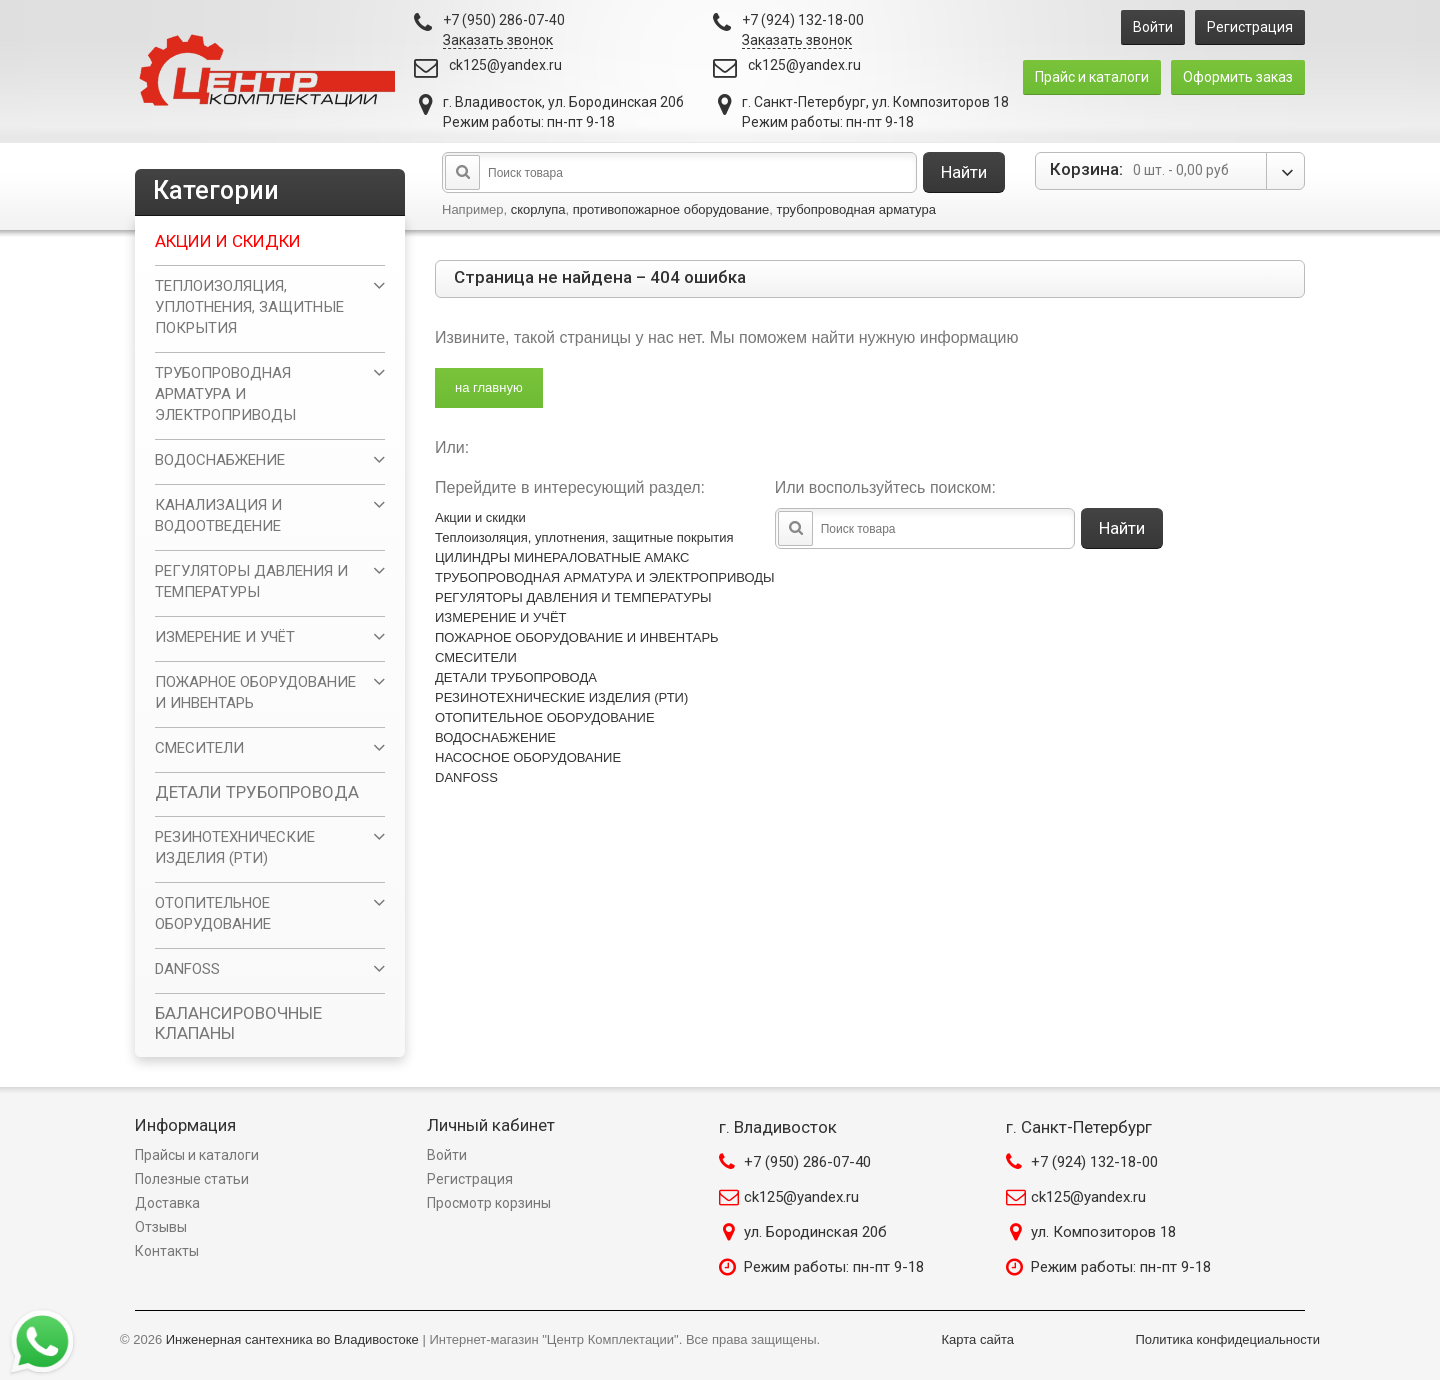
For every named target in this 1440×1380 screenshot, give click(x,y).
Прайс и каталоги (1092, 77)
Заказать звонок (498, 40)
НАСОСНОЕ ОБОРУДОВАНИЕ (528, 757)
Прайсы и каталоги (197, 1155)
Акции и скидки (480, 517)
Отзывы (161, 1227)
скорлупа (538, 209)
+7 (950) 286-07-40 (807, 1162)
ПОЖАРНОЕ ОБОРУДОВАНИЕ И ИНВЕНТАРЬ (577, 637)
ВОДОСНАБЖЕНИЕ (495, 737)
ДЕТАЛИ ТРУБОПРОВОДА (516, 677)
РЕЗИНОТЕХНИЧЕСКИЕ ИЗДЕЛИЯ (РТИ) (561, 697)
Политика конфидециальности (1227, 1339)
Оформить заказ (1238, 77)
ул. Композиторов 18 (1103, 1232)
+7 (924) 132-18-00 (1094, 1162)
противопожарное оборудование (671, 209)
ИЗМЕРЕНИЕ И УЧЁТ (501, 617)
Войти (1153, 27)
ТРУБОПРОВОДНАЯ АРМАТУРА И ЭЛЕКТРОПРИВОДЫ (605, 577)
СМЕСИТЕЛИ (476, 657)
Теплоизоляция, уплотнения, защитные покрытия (584, 537)
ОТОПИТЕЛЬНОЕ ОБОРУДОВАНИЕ (545, 717)
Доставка (167, 1203)
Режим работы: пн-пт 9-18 (834, 1267)
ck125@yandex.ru (505, 65)
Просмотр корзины (489, 1203)
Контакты (167, 1251)
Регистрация (1250, 27)
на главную (489, 387)
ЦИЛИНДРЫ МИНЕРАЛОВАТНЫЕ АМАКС (562, 557)
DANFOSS (466, 777)
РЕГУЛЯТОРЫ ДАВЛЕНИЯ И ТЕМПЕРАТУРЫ (573, 597)
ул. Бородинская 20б (815, 1232)
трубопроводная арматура (855, 209)
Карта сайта (978, 1339)
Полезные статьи (192, 1179)
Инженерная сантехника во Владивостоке (292, 1339)
